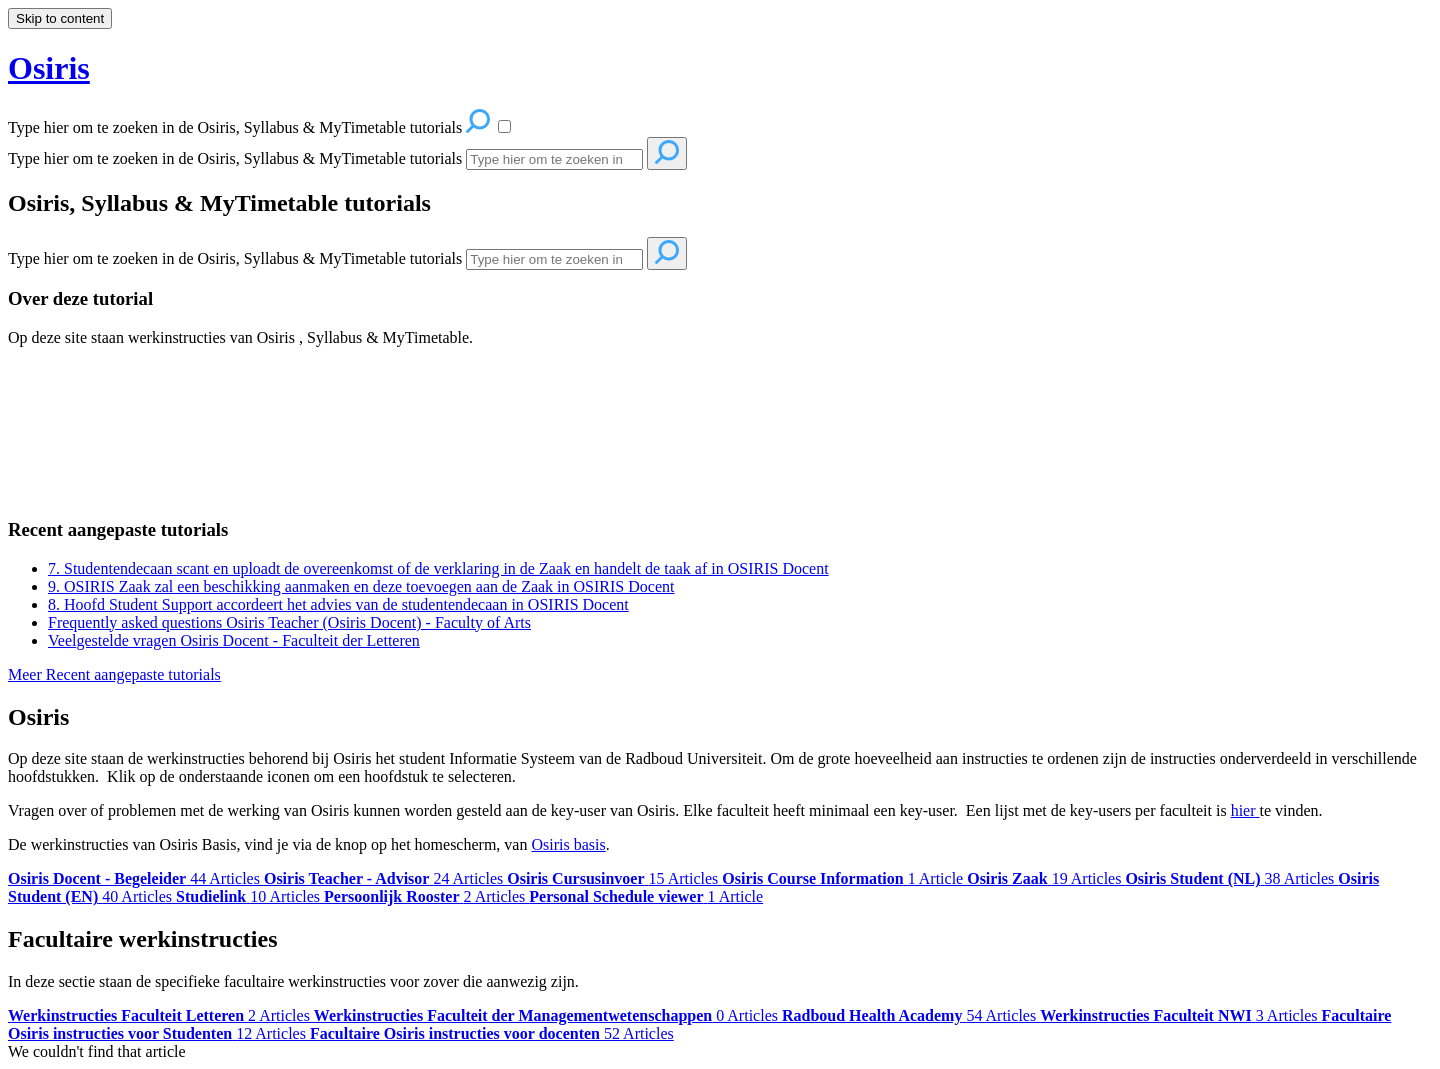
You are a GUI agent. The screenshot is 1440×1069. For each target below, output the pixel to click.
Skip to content (60, 18)
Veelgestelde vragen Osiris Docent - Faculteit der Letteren (234, 640)
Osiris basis (568, 844)
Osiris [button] (49, 68)
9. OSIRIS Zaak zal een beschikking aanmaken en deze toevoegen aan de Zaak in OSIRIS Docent (361, 586)
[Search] (554, 159)
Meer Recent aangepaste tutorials (114, 674)
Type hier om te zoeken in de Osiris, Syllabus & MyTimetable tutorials (235, 158)
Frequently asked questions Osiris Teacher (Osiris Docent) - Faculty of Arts (289, 622)
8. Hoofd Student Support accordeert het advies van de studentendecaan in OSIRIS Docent (338, 604)
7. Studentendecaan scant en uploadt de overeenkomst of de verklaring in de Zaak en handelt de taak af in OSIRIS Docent (438, 568)
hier (1243, 810)
